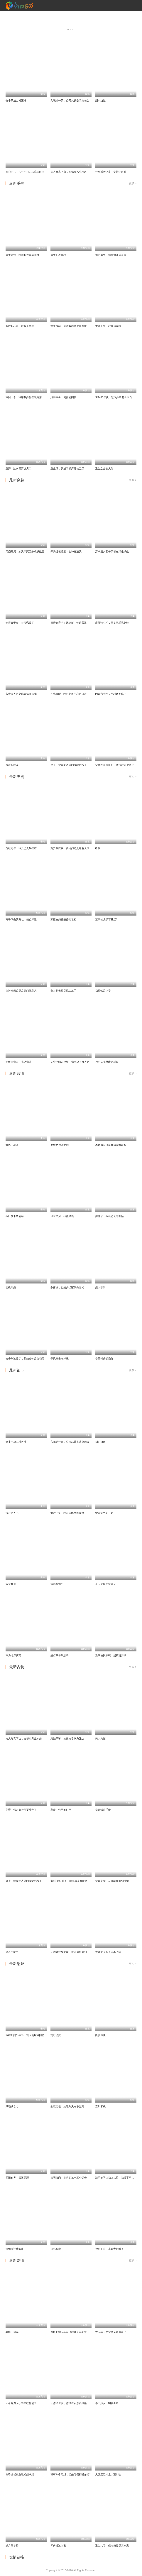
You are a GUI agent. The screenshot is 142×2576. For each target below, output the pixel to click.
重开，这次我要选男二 (18, 468)
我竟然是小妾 (103, 990)
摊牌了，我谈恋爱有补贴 (109, 1216)
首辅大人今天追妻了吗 (108, 1952)
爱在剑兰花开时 (104, 1512)
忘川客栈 (100, 2106)
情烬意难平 (56, 1584)
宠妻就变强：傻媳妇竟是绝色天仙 (69, 848)
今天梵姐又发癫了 (105, 1584)
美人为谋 (100, 1738)
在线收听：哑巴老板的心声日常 (68, 693)
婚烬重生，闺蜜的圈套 (63, 397)
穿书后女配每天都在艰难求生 (112, 551)
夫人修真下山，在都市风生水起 (24, 1738)
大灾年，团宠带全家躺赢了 (110, 2332)
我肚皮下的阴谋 (15, 1216)
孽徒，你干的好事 (60, 1809)
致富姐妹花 (12, 765)
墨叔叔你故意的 (59, 1655)
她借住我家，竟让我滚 (18, 1061)
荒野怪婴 (55, 2035)
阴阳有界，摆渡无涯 (17, 2177)
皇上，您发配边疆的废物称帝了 (68, 765)
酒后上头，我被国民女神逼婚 (67, 1512)
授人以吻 (100, 1287)
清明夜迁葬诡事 (15, 2248)
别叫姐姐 (100, 100)
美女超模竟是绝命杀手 (63, 990)
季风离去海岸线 (59, 1358)
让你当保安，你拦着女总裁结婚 (68, 2403)
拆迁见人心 (12, 1512)
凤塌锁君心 (12, 2106)
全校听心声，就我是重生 (20, 326)
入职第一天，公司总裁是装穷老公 (69, 100)
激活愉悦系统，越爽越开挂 (110, 1655)
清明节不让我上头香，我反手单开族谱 (117, 2177)
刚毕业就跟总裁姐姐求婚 (20, 2474)
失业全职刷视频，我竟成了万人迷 (69, 1061)
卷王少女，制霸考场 (107, 2403)
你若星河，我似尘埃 (62, 1216)
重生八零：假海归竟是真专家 (112, 2545)
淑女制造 (11, 1584)
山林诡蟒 (55, 2248)
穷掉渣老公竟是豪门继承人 (21, 990)
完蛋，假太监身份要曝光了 (21, 1809)
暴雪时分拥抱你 (104, 1358)
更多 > (132, 183)
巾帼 (97, 848)
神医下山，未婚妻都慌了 (109, 2248)
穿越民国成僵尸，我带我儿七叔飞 (114, 765)
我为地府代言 (13, 1655)
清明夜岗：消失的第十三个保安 (68, 2177)
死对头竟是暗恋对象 (107, 1061)
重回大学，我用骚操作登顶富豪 (24, 397)
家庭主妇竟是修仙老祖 (63, 919)
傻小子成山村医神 (16, 100)
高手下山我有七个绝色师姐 (21, 919)
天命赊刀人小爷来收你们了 (21, 2403)
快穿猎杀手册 (103, 1809)
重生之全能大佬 (104, 468)
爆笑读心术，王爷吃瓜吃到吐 (112, 622)
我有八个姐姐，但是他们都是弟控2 (70, 2474)
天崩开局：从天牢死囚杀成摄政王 (25, 551)
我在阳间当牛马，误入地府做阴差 (25, 2035)
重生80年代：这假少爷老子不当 (113, 397)
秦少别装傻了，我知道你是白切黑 (25, 1358)
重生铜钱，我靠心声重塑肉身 (22, 254)
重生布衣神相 (58, 254)
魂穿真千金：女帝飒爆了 (20, 622)
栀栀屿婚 (11, 1287)
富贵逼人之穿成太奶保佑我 (21, 693)
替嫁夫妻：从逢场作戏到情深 (112, 1880)
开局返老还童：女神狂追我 (66, 551)
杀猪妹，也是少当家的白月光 (67, 1287)
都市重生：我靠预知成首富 (110, 254)
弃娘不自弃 (12, 2332)
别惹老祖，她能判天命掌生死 (67, 2106)
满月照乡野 (12, 2545)
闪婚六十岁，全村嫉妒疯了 (110, 693)
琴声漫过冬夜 (58, 2545)
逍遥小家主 (12, 1952)
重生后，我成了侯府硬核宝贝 (67, 468)
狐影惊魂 (100, 2035)
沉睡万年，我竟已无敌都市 (21, 848)
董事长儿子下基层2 (106, 919)
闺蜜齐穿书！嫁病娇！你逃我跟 (68, 622)
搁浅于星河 (12, 1144)
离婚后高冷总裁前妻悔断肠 (110, 1144)
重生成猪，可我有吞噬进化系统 (68, 326)
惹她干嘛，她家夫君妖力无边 (67, 1738)
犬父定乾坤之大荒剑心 (108, 2474)
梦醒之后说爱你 (59, 1144)
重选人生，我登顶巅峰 (108, 326)
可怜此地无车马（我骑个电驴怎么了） (72, 2332)
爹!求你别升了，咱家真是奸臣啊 (68, 1880)
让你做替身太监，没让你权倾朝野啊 (71, 1952)
